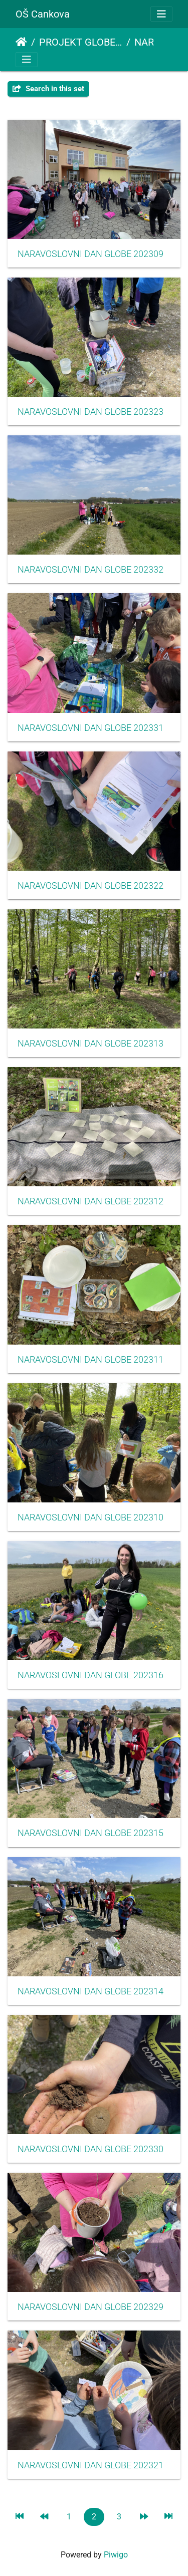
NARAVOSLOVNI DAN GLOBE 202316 (90, 1675)
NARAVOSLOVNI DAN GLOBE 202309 (90, 254)
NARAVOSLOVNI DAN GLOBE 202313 (90, 1044)
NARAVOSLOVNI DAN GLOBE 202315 (90, 1833)
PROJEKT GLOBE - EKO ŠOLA (80, 42)
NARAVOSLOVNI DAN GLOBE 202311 (90, 1360)
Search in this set (48, 88)
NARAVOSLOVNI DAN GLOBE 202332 (90, 570)
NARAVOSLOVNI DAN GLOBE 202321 (90, 2465)
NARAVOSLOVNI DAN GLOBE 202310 (90, 1517)
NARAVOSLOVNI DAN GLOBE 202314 (90, 1991)
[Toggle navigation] (161, 14)
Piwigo (116, 2554)
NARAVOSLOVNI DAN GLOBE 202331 (90, 728)
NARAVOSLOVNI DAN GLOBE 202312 (90, 1201)
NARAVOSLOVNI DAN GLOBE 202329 (90, 2307)
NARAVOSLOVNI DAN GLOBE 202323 (90, 412)
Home (21, 42)
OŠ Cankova (43, 14)
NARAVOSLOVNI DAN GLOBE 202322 (90, 886)
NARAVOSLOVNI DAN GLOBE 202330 (90, 2149)
